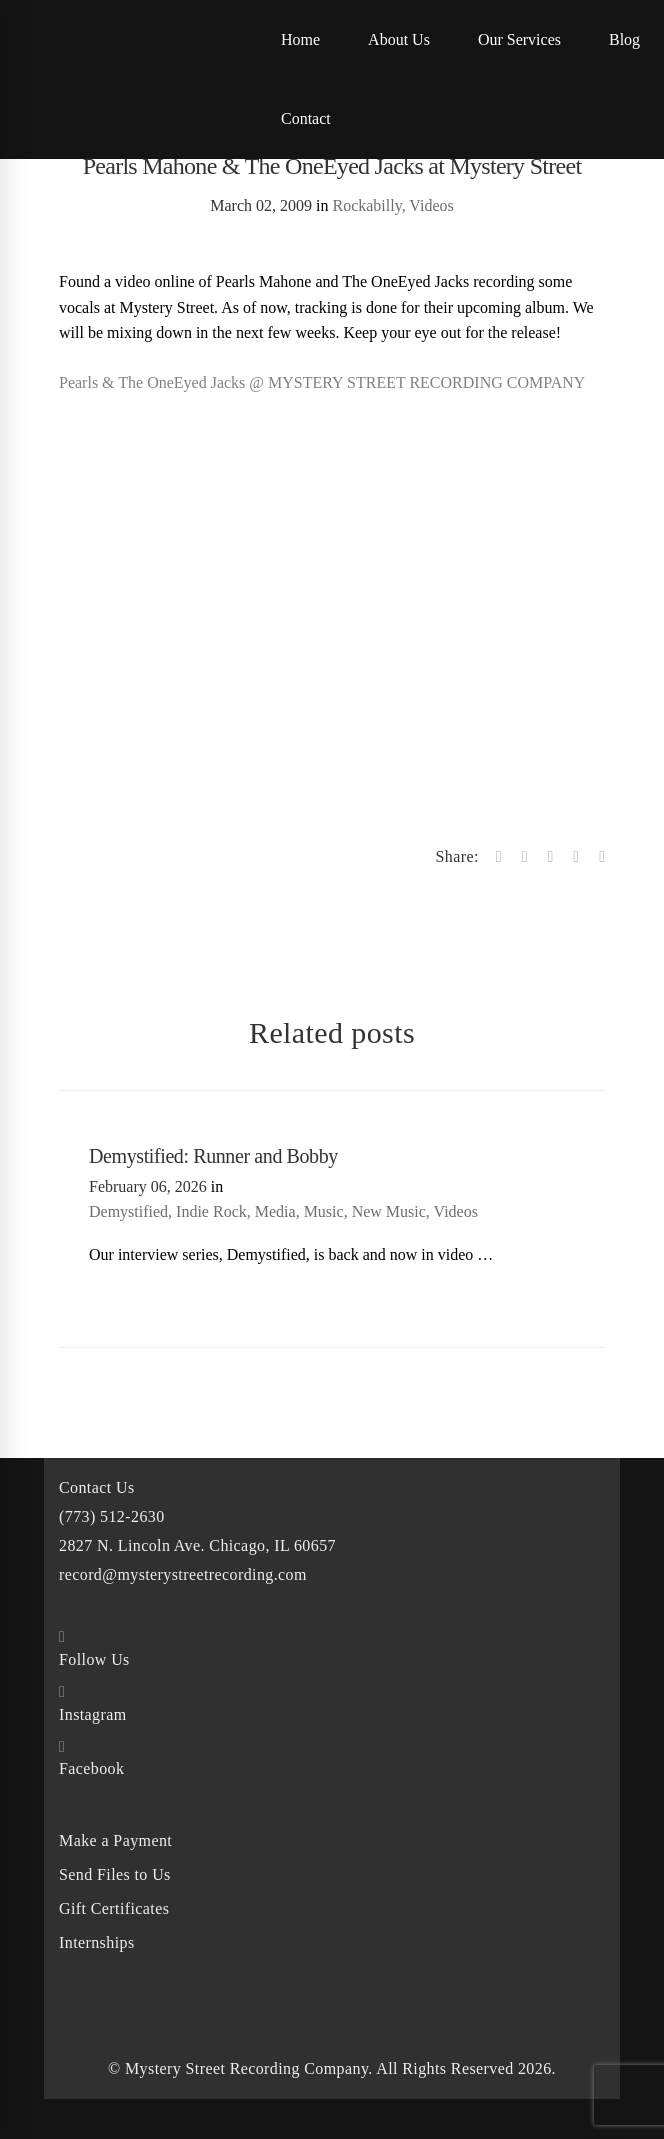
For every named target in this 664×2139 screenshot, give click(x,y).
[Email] (602, 857)
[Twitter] (525, 857)
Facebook (91, 1768)
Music (324, 1211)
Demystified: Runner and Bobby (213, 1156)
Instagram (93, 1714)
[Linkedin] (576, 857)
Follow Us (94, 1659)
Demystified (128, 1211)
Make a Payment (115, 1840)
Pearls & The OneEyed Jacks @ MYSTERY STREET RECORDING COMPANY (322, 382)
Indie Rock (211, 1211)
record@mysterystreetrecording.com (183, 1574)
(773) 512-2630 (112, 1516)
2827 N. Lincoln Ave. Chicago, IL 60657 (197, 1545)
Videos (431, 205)
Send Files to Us (115, 1874)
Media (275, 1211)
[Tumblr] (550, 857)
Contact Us (97, 1487)
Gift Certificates (114, 1908)
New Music (389, 1211)
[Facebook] (499, 857)
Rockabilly (366, 205)
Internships (97, 1942)
